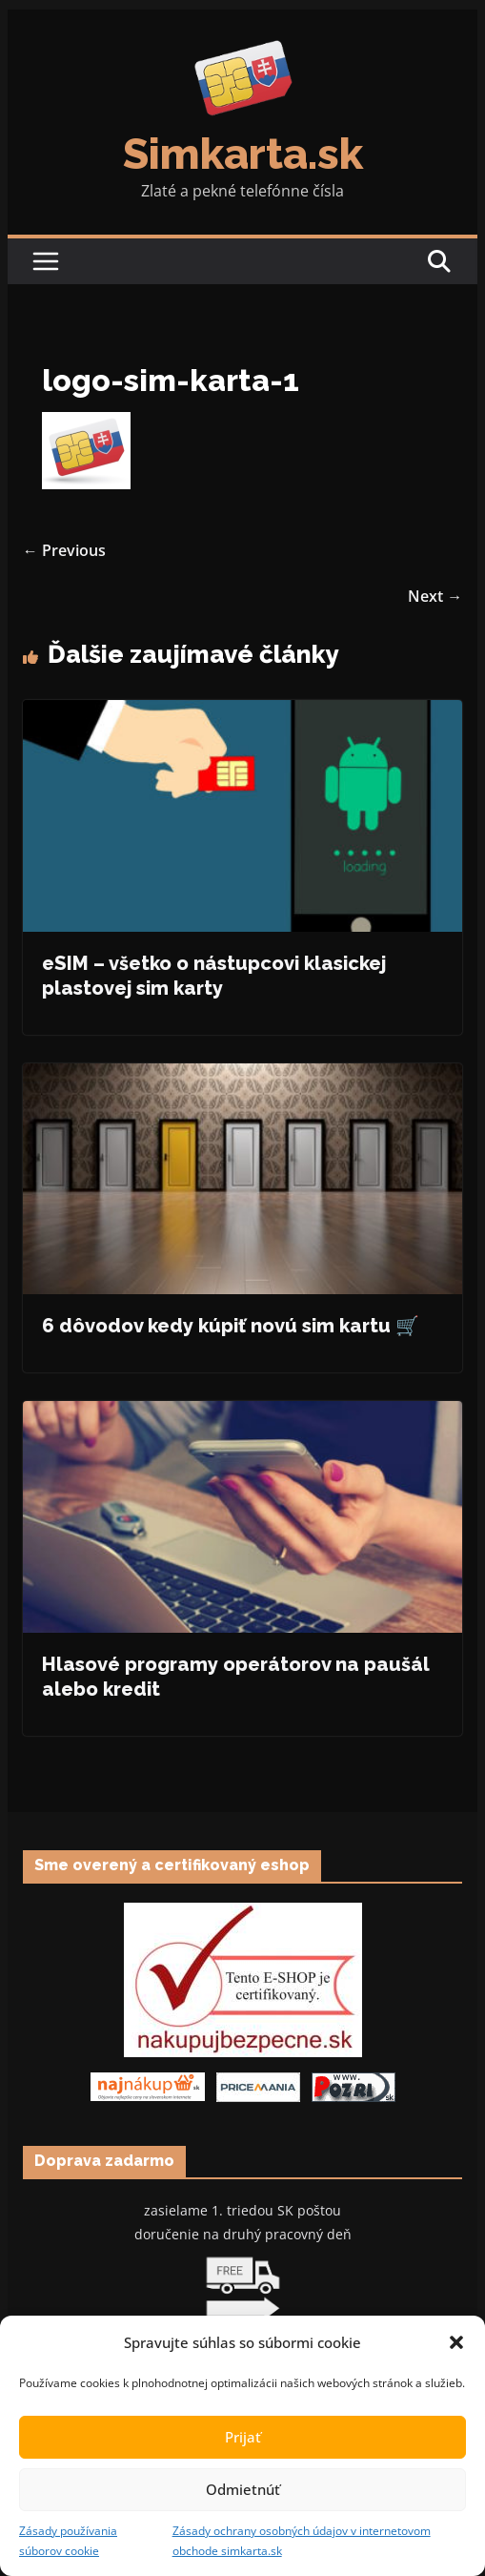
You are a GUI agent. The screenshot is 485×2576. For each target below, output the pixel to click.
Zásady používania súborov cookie (68, 2541)
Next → (435, 596)
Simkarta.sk (243, 154)
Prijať (243, 2436)
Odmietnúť (243, 2489)
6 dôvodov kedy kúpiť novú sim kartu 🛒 (230, 1325)
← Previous (64, 550)
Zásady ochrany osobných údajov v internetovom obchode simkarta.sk (301, 2541)
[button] (456, 2342)
